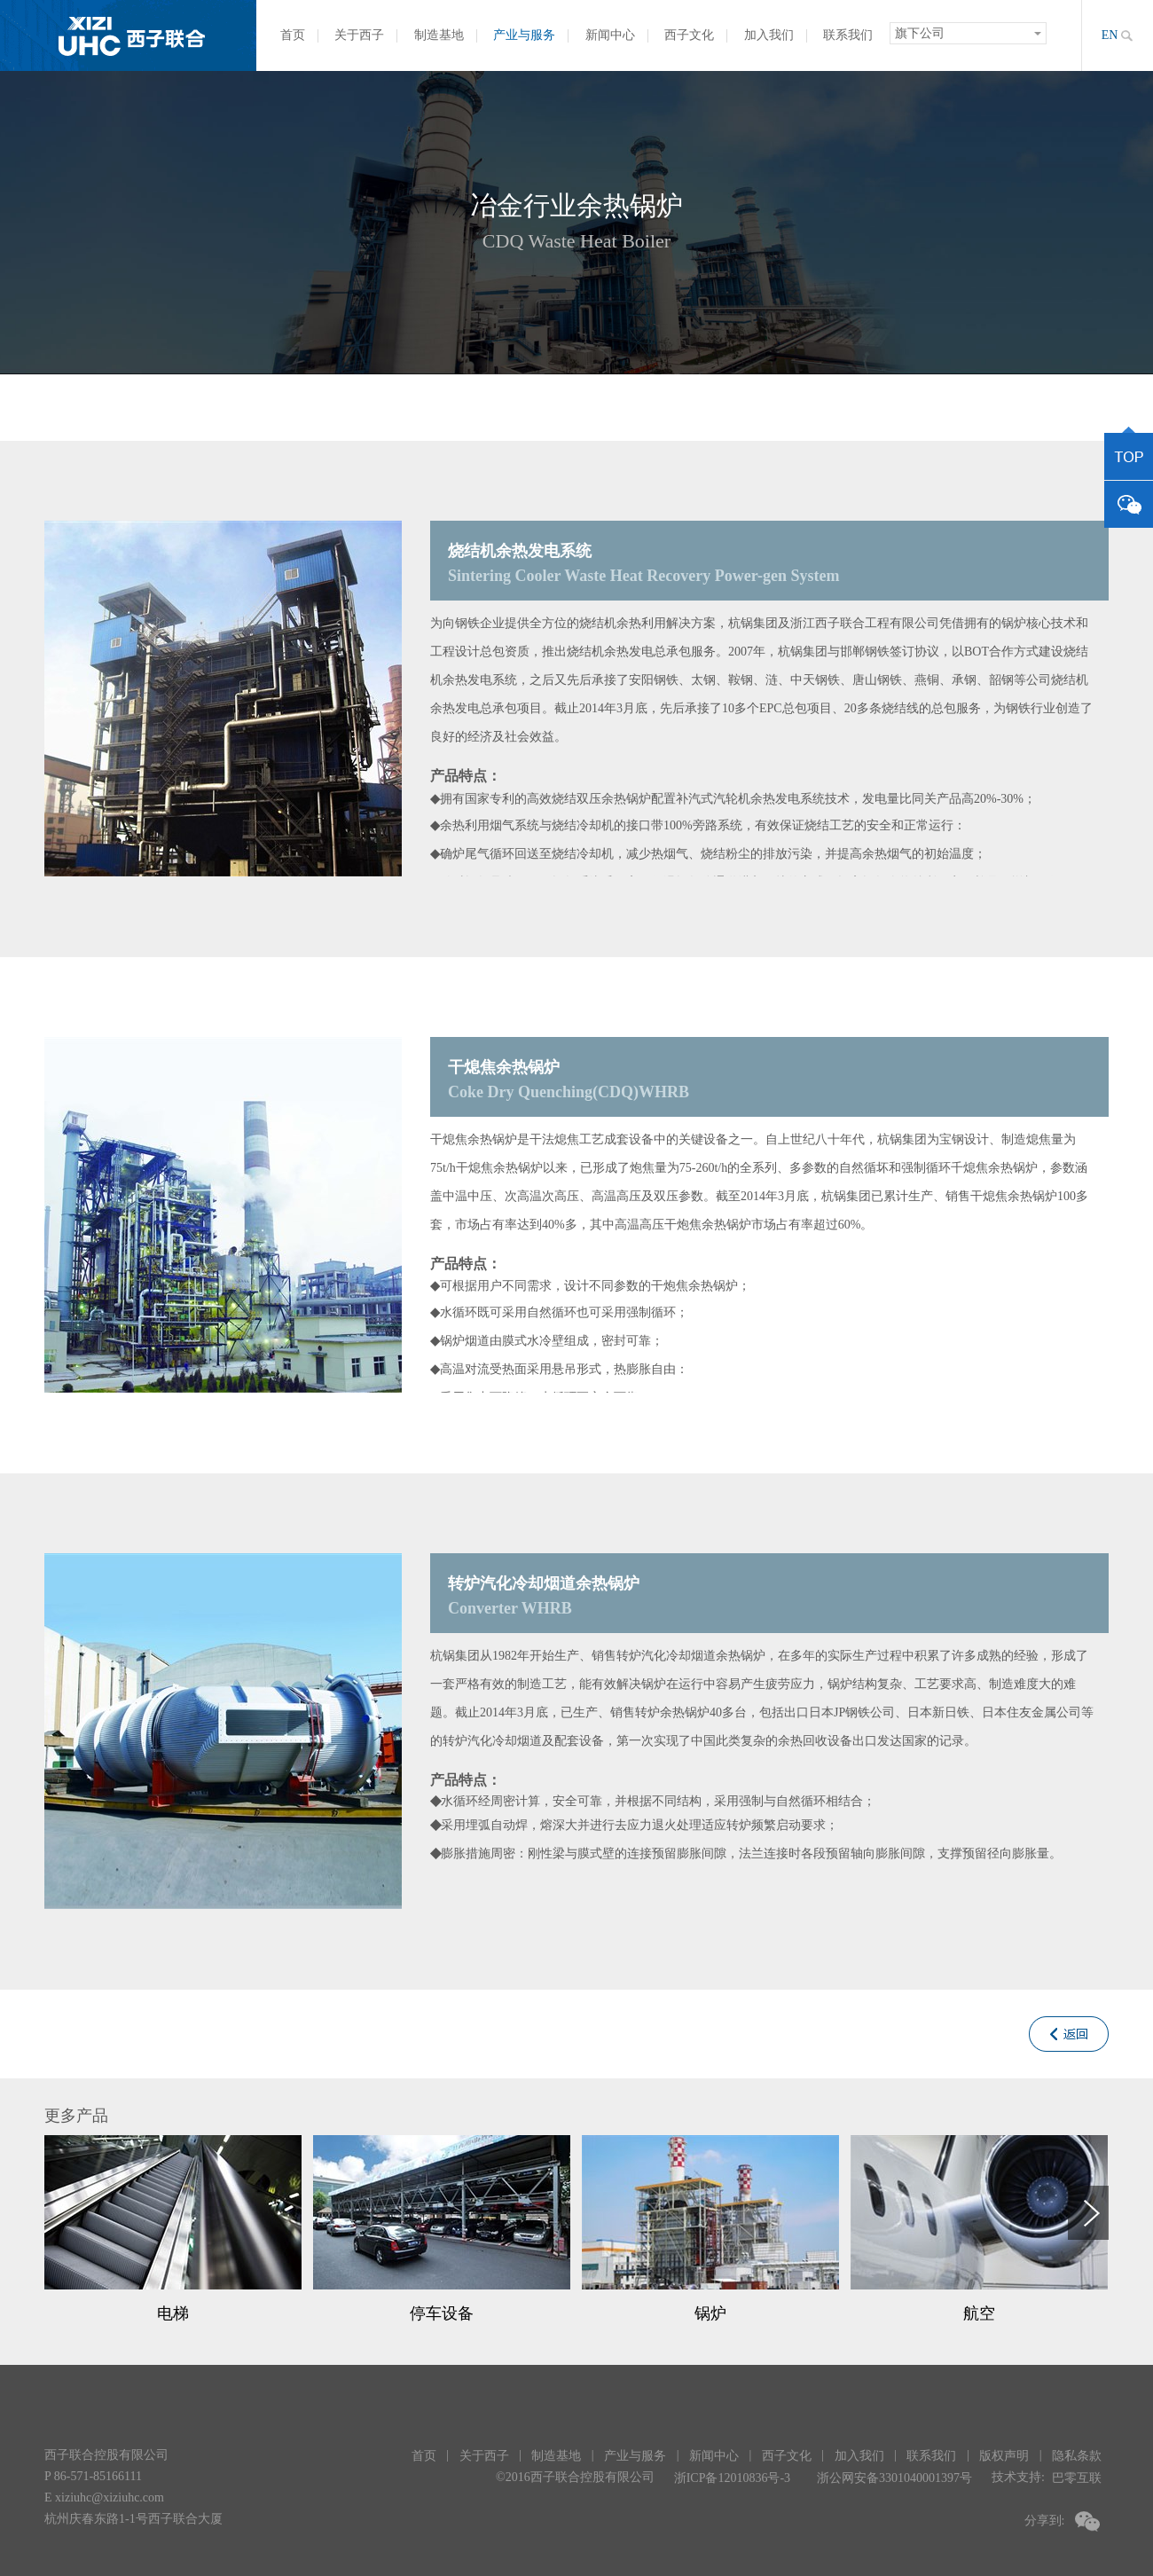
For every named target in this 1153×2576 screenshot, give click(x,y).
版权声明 (1004, 2455)
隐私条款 (1077, 2455)
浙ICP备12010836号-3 (732, 2478)
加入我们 (769, 35)
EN (1110, 35)
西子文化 (689, 35)
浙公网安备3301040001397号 (894, 2478)
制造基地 (439, 35)
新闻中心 (610, 35)
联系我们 (848, 35)
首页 (292, 35)
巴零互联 (1077, 2478)
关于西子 (359, 35)
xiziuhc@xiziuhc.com (109, 2497)
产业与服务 (524, 35)
